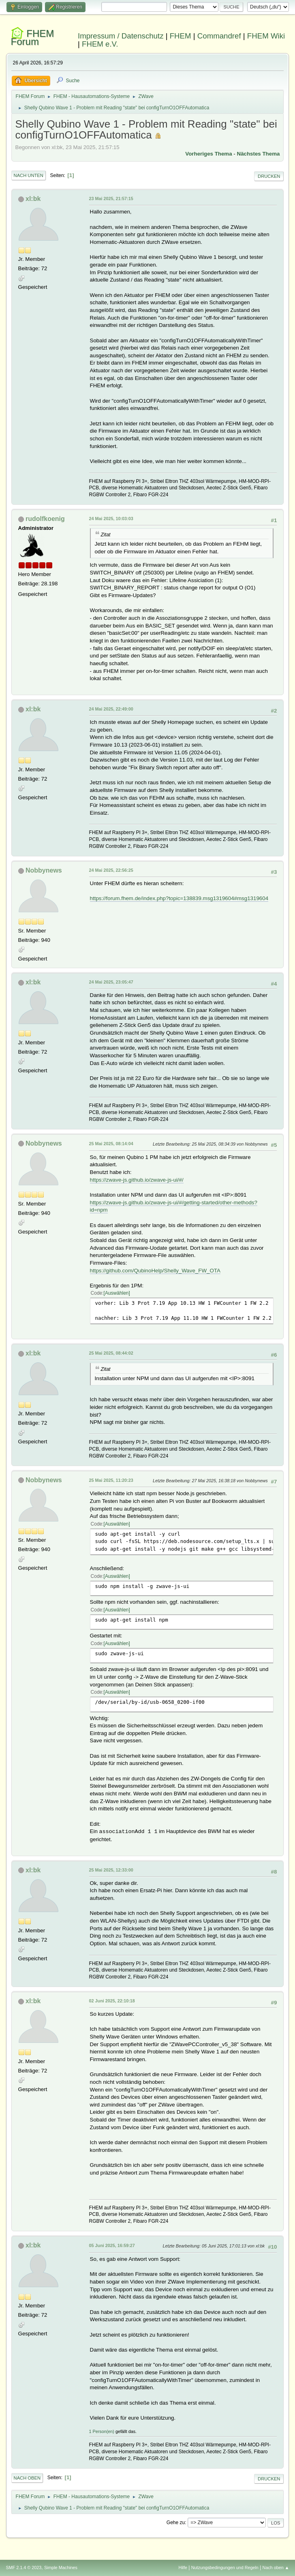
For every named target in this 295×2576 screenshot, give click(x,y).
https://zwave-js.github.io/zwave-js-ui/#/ (137, 1180)
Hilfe (182, 2567)
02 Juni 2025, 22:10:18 (112, 2000)
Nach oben (27, 2478)
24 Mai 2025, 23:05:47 (111, 982)
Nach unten (28, 175)
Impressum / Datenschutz (121, 36)
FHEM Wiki (266, 36)
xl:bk (33, 198)
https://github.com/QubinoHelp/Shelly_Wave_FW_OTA (155, 1271)
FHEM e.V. (100, 44)
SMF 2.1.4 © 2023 (24, 2567)
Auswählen (117, 1293)
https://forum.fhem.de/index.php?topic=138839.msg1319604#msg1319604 (179, 898)
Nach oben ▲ (276, 2567)
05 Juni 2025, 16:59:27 (112, 2245)
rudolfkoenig (45, 518)
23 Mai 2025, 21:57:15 (111, 198)
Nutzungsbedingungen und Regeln (225, 2567)
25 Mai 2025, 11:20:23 (111, 1480)
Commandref (219, 36)
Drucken (269, 176)
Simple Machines (60, 2567)
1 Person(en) (101, 2431)
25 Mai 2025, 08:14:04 (111, 1143)
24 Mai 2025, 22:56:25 (111, 870)
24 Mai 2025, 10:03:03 (111, 518)
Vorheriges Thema (208, 154)
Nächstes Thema (258, 154)
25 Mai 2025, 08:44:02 (111, 1353)
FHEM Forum (32, 37)
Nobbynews (44, 870)
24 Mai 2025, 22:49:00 (111, 708)
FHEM (180, 36)
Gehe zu (176, 2522)
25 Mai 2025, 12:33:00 (111, 1869)
